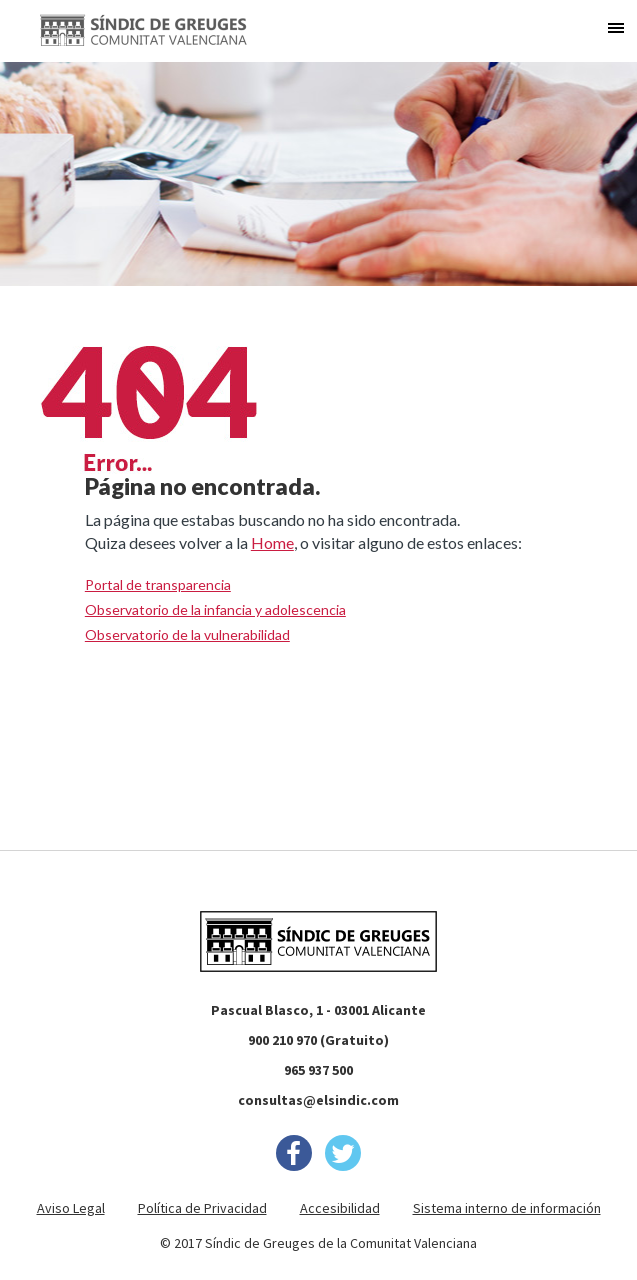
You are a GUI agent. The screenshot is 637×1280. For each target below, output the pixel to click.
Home (272, 542)
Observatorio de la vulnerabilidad (187, 634)
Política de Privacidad (202, 1208)
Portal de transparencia (158, 584)
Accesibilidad (340, 1208)
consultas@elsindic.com (318, 1100)
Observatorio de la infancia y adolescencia (215, 609)
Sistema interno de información (507, 1208)
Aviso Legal (71, 1208)
